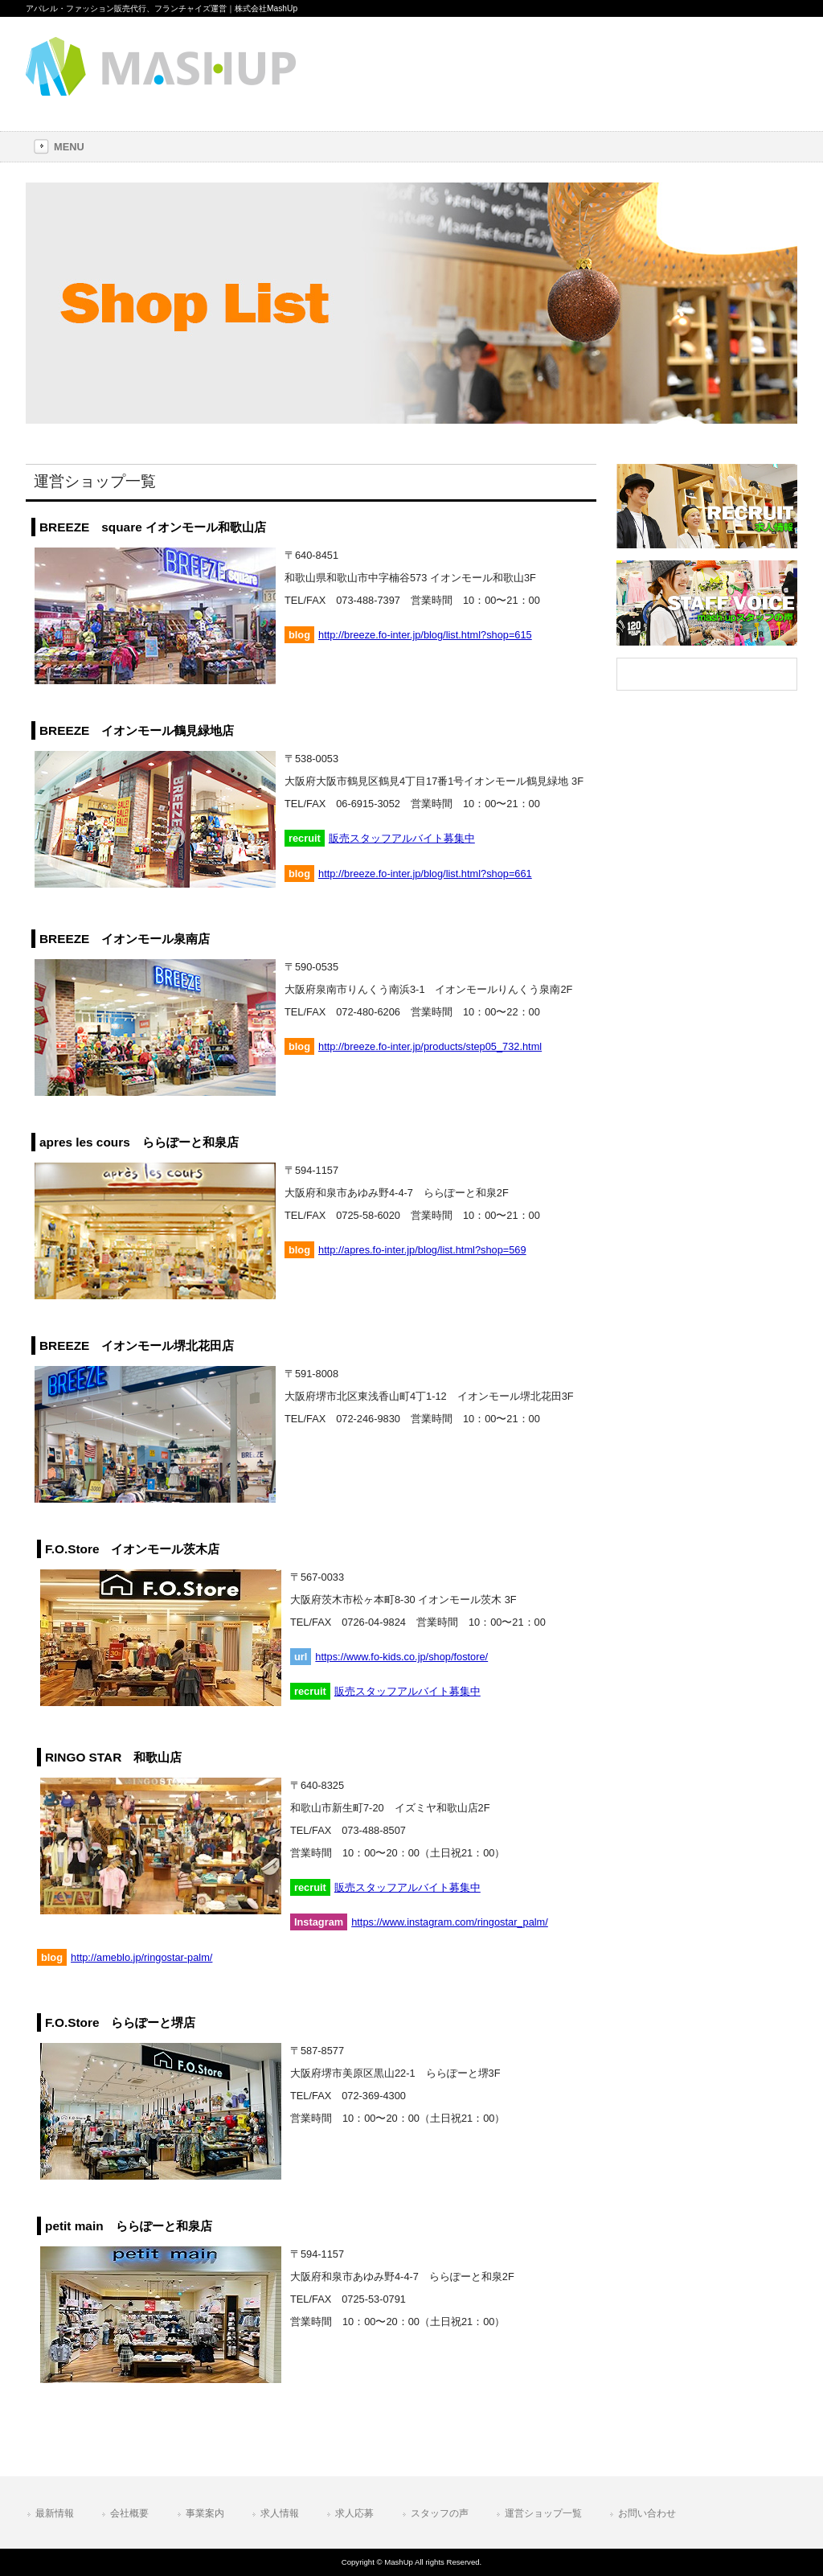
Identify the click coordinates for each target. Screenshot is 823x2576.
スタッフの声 (440, 2513)
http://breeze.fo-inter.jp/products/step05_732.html (430, 1046)
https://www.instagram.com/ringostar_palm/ (449, 1922)
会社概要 (129, 2513)
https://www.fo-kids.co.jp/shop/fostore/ (401, 1657)
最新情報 (54, 2513)
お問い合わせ (647, 2513)
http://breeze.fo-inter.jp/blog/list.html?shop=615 (425, 635)
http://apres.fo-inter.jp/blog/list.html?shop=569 (422, 1250)
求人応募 (354, 2513)
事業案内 (205, 2513)
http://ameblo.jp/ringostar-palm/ (141, 1957)
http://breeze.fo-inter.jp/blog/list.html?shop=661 (425, 874)
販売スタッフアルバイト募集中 (402, 838)
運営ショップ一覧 (543, 2513)
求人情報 (279, 2513)
